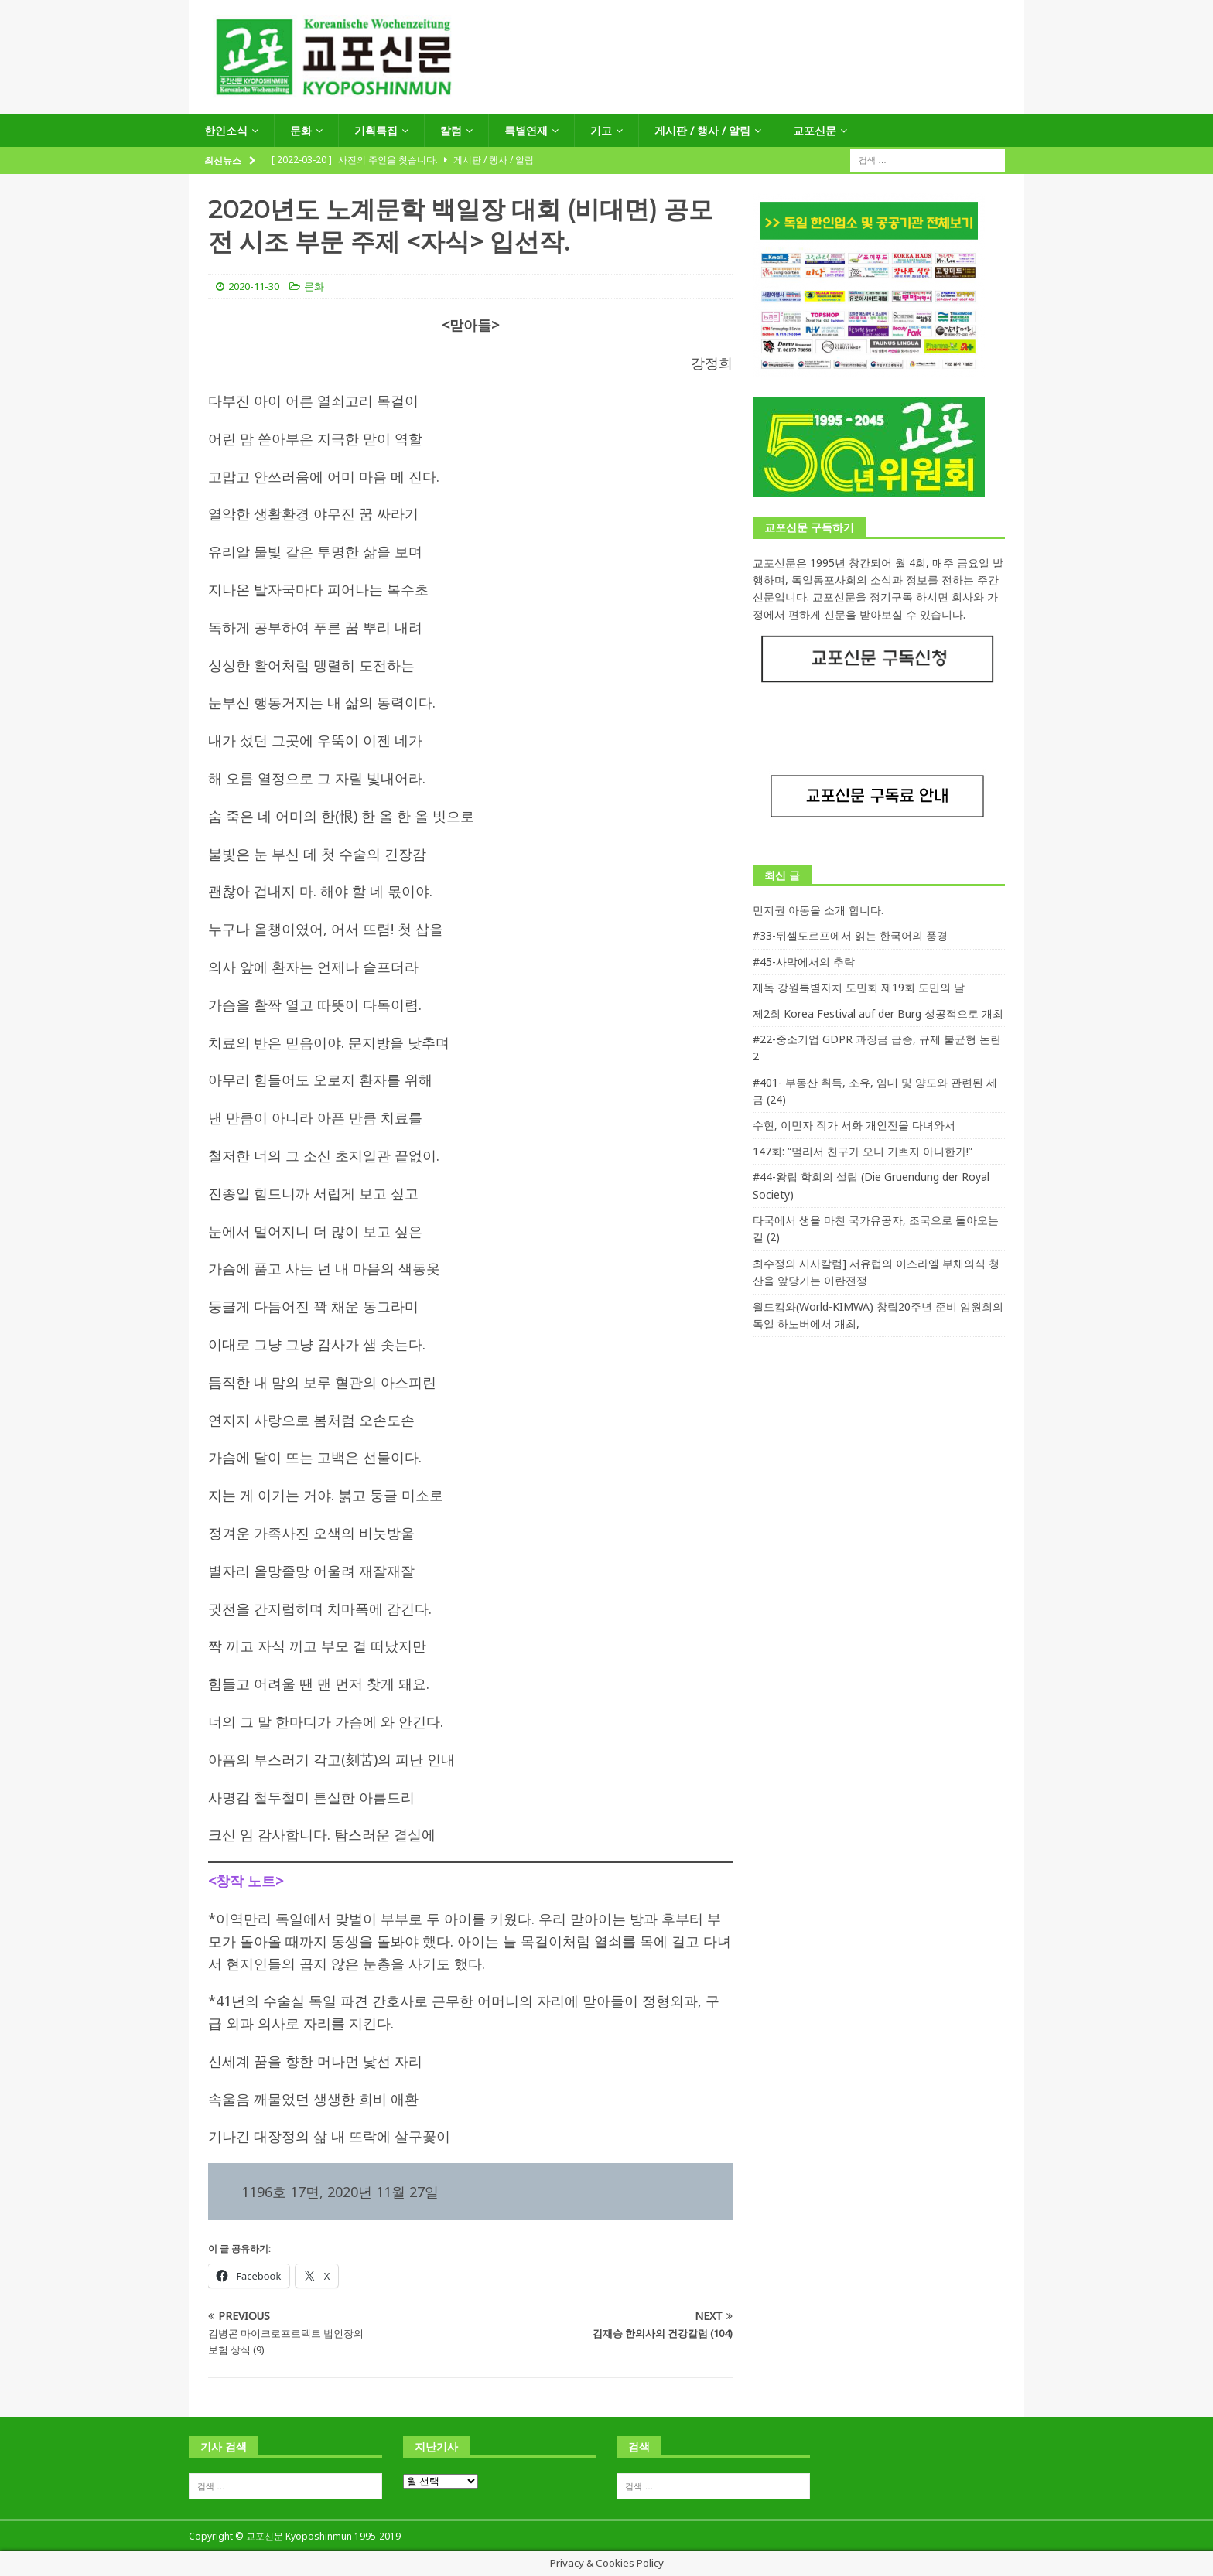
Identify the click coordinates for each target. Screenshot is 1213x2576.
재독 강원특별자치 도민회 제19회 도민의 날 (859, 987)
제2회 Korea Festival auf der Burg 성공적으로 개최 (878, 1013)
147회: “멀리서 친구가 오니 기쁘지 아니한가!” (862, 1151)
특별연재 (526, 130)
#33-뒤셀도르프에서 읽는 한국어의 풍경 (850, 935)
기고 (601, 130)
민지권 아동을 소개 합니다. (818, 909)
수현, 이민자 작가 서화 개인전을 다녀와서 (854, 1124)
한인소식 (226, 130)
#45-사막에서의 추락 (804, 961)
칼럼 (451, 130)
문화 (301, 130)
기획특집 (376, 130)
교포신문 (814, 130)
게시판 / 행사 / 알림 (702, 130)
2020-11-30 (253, 286)
